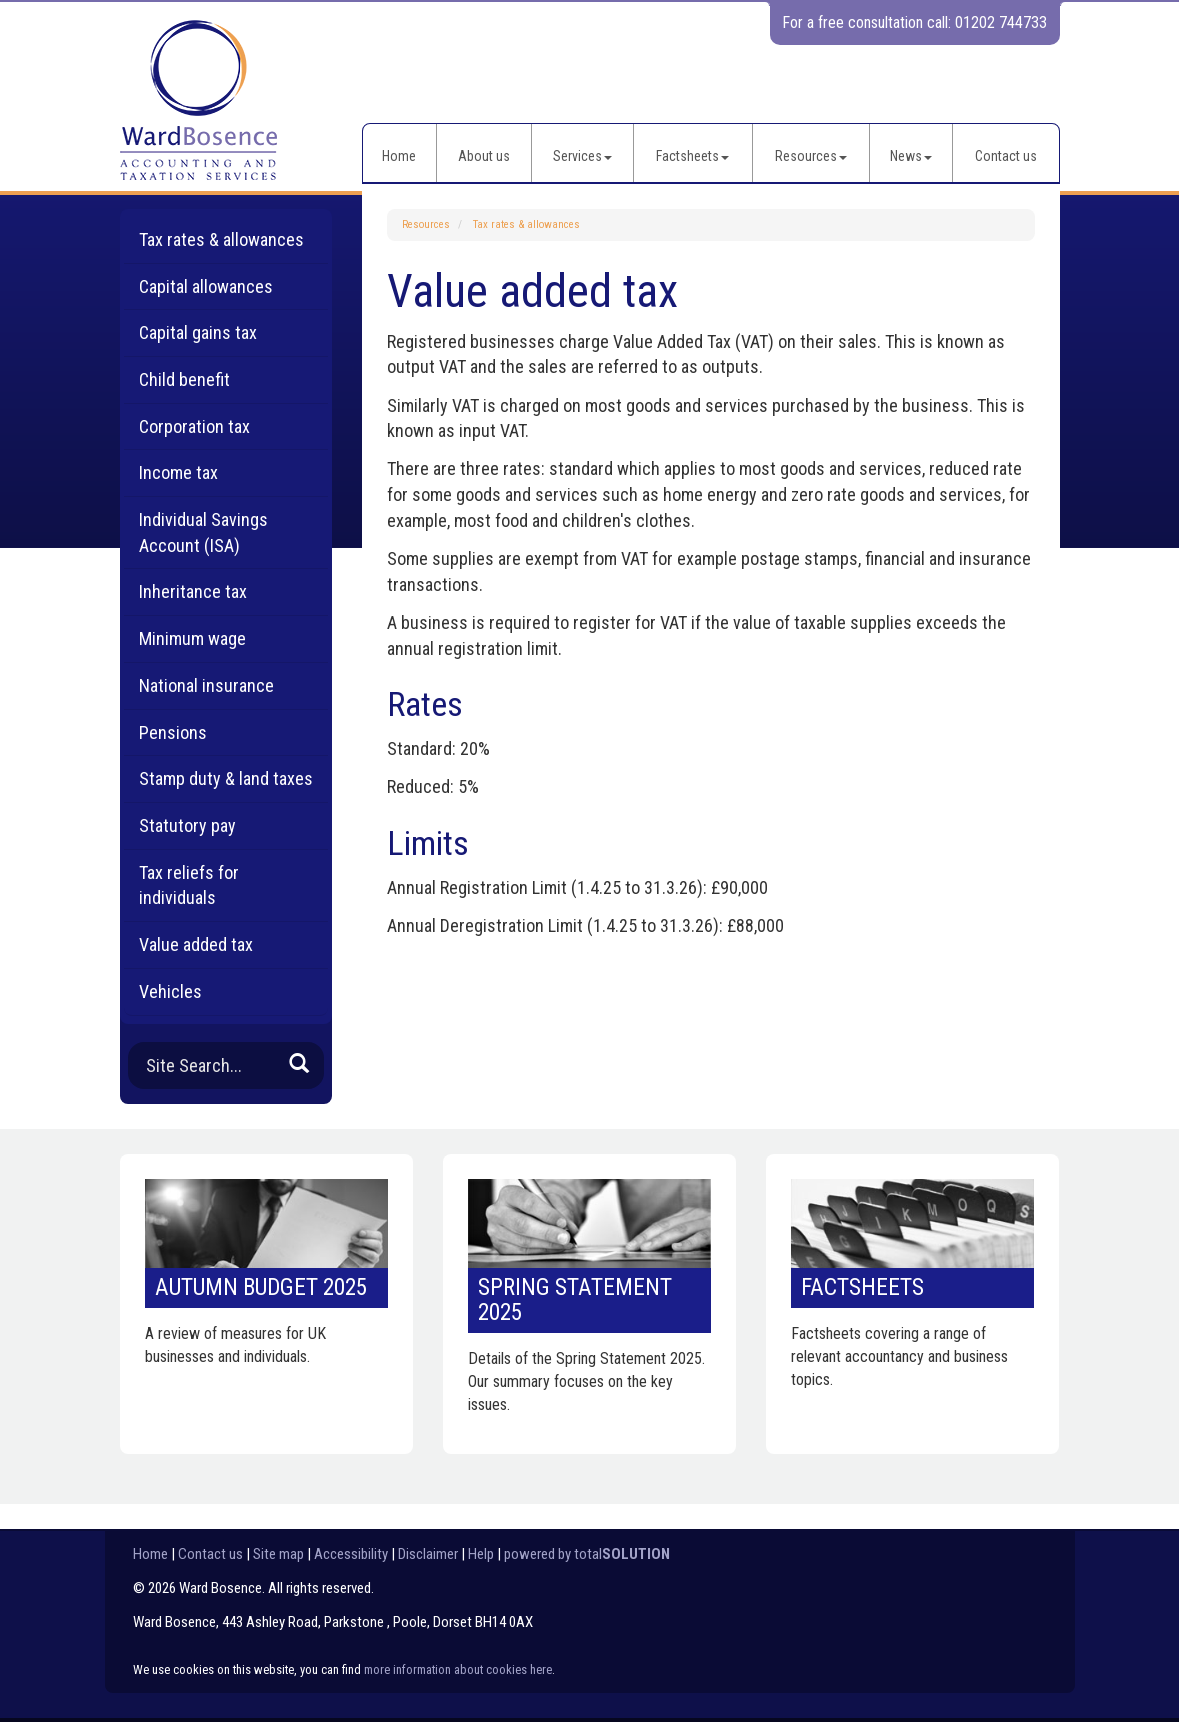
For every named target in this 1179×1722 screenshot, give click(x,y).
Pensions (173, 732)
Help (481, 1554)
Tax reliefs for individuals (189, 885)
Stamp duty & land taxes (226, 778)
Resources (811, 156)
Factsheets (692, 156)
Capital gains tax (198, 332)
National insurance (206, 685)
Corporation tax (194, 426)
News (911, 156)
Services (582, 156)
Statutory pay (187, 825)
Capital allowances (206, 286)
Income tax (178, 472)
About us (484, 156)
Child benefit (184, 379)
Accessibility (351, 1554)
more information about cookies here (458, 1669)
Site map (278, 1554)
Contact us (1006, 156)
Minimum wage (192, 638)
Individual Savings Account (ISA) (203, 532)
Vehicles (170, 991)
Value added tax (196, 944)
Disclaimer (428, 1554)
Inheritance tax (193, 591)
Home (399, 156)
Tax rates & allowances (526, 224)
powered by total (587, 1554)
